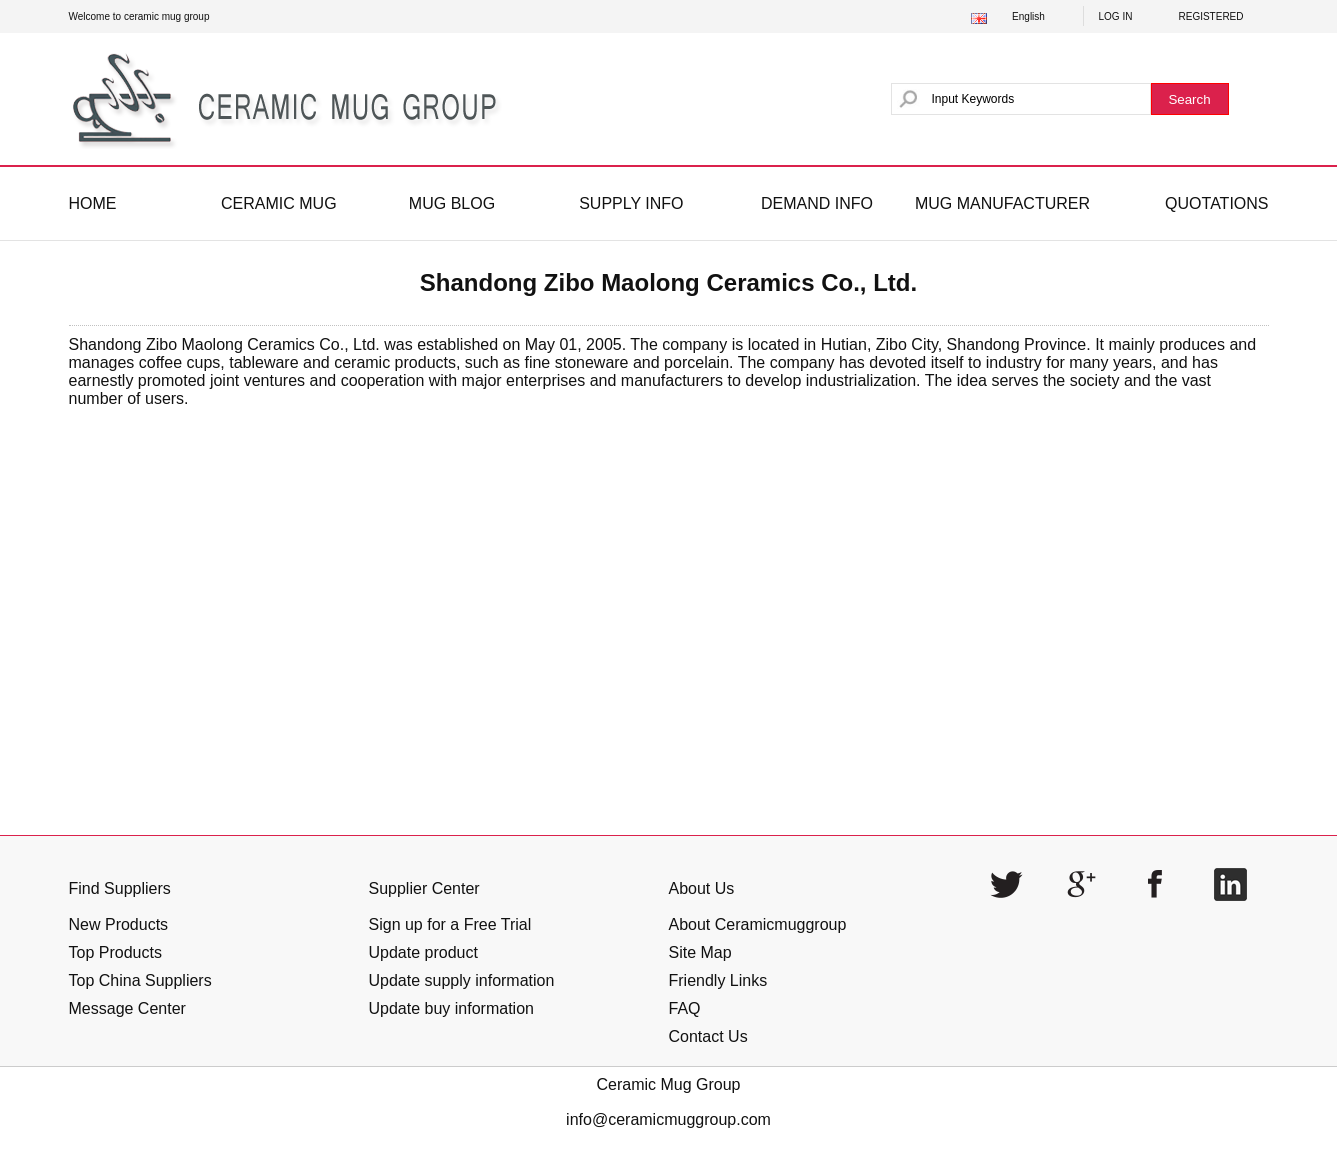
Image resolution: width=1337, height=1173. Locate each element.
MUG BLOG (452, 203)
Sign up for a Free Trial (450, 924)
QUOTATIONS (1216, 203)
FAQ (685, 1008)
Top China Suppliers (140, 980)
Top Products (115, 952)
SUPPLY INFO (631, 203)
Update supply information (462, 980)
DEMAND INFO (817, 203)
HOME (93, 203)
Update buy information (451, 1008)
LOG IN (1116, 16)
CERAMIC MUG (279, 203)
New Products (119, 924)
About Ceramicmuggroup (758, 924)
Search (1189, 99)
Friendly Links (718, 980)
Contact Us (708, 1036)
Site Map (700, 952)
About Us (702, 888)
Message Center (127, 1008)
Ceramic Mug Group (668, 1084)
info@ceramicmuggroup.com (668, 1119)
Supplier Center (424, 888)
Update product (423, 952)
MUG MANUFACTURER (1002, 203)
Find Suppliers (120, 888)
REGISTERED (1211, 16)
